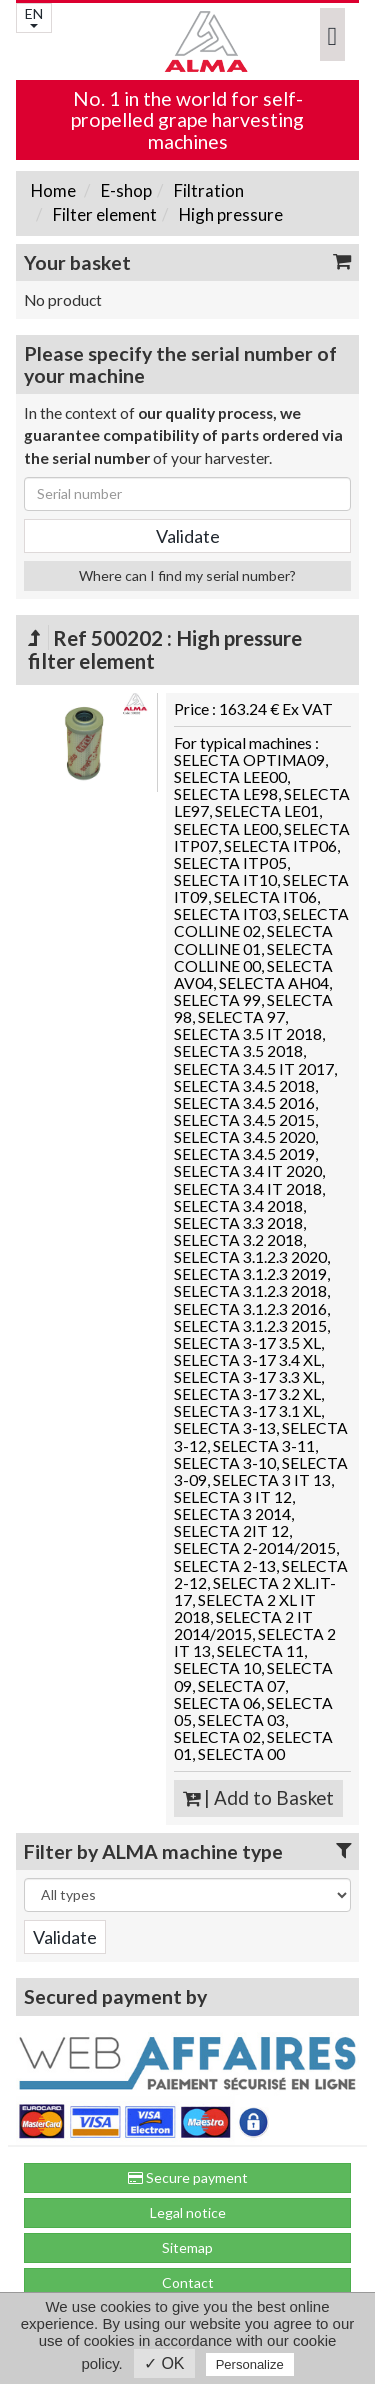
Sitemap (187, 2247)
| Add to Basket (258, 1798)
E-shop (125, 190)
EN (34, 16)
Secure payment (188, 2177)
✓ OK (164, 2363)
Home (53, 190)
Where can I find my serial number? (187, 575)
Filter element (103, 214)
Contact (188, 2282)
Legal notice (188, 2212)
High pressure (229, 214)
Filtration (207, 190)
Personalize (250, 2364)
